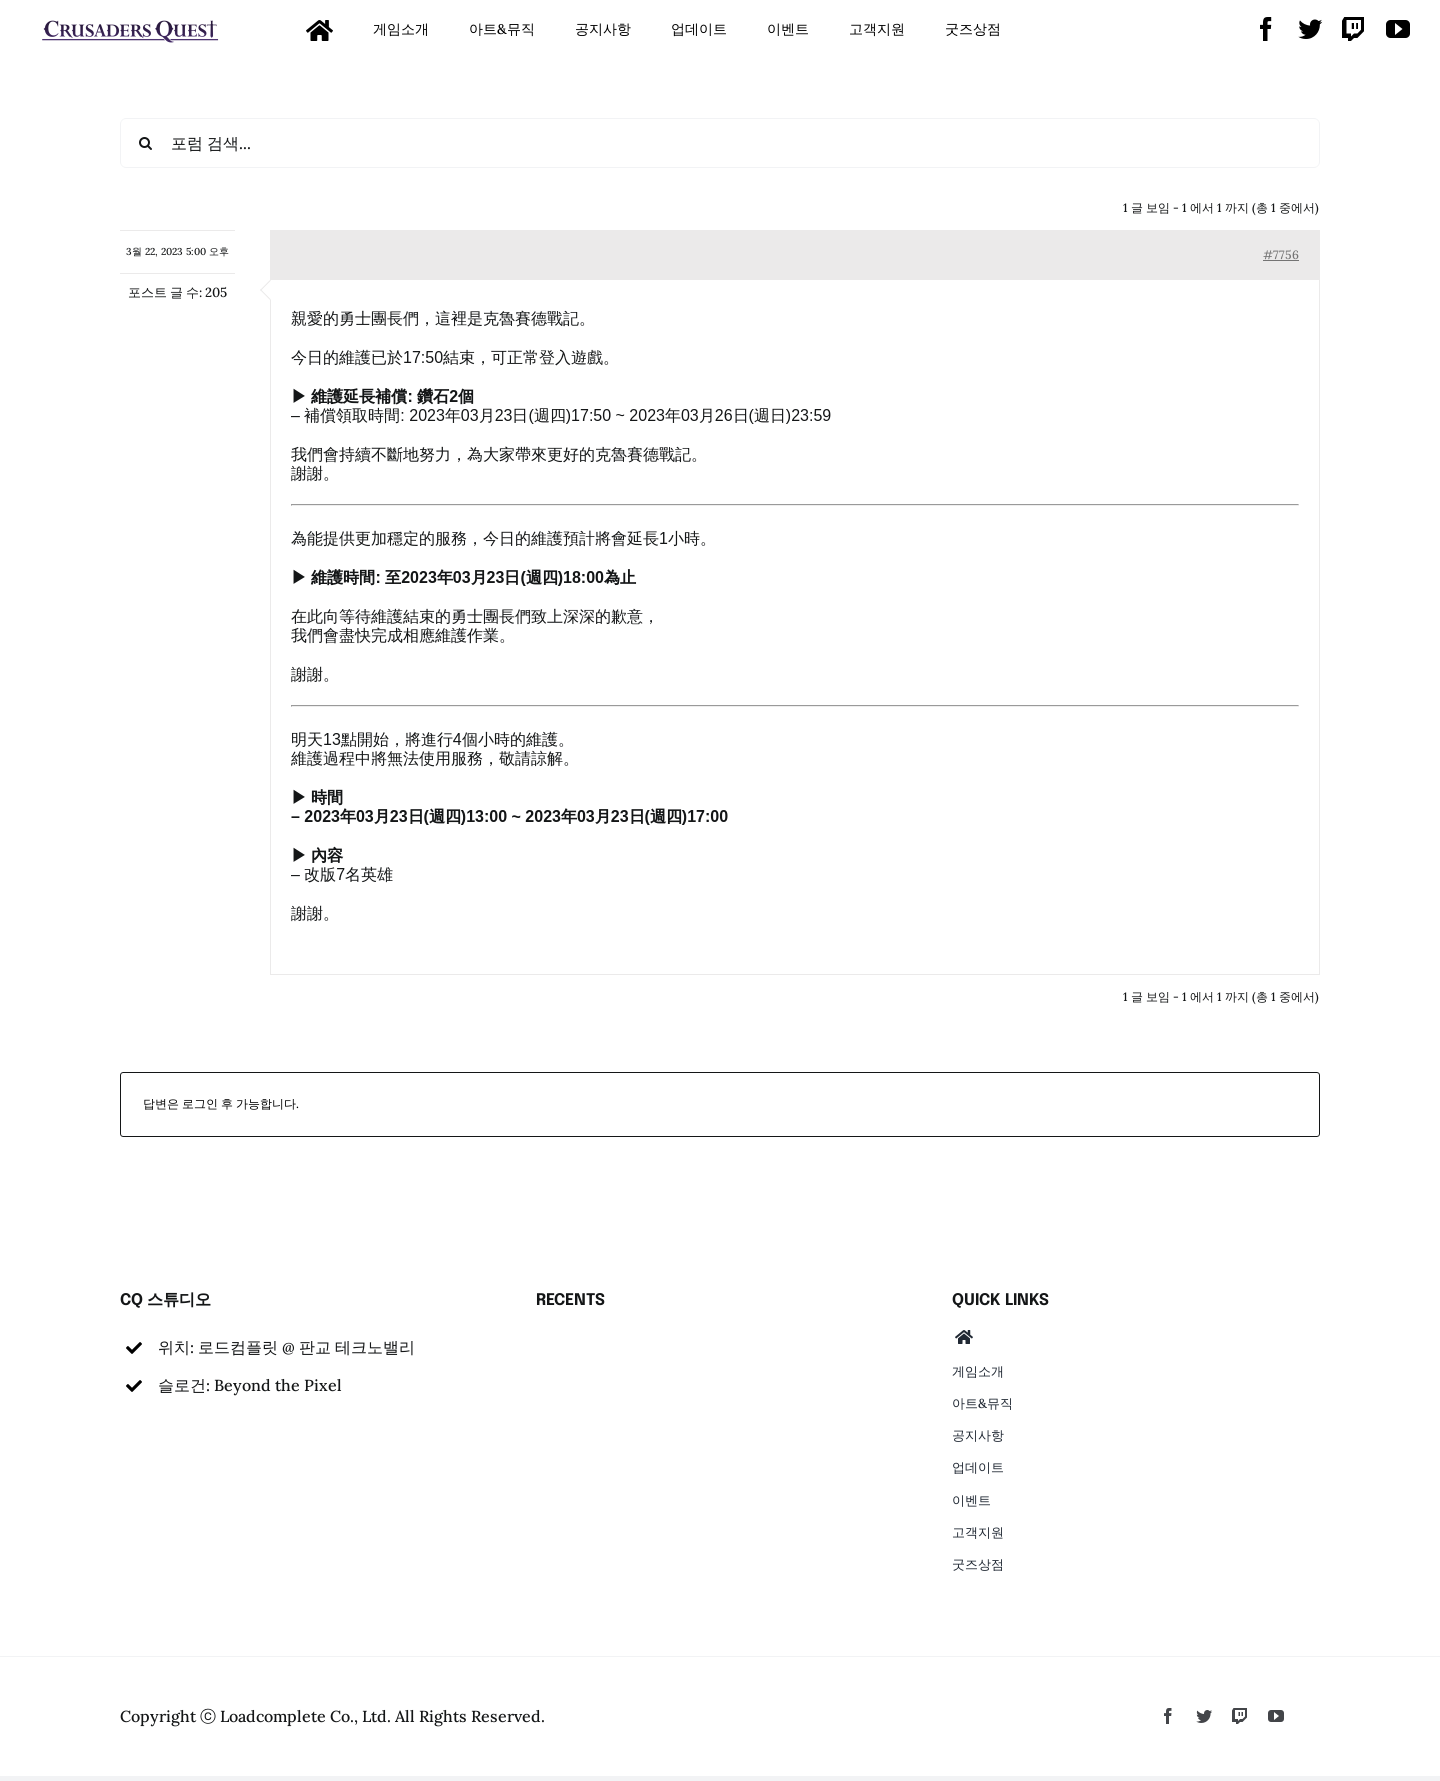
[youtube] (1398, 29)
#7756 (1281, 254)
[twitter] (1310, 29)
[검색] (145, 143)
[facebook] (1266, 29)
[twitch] (1354, 29)
